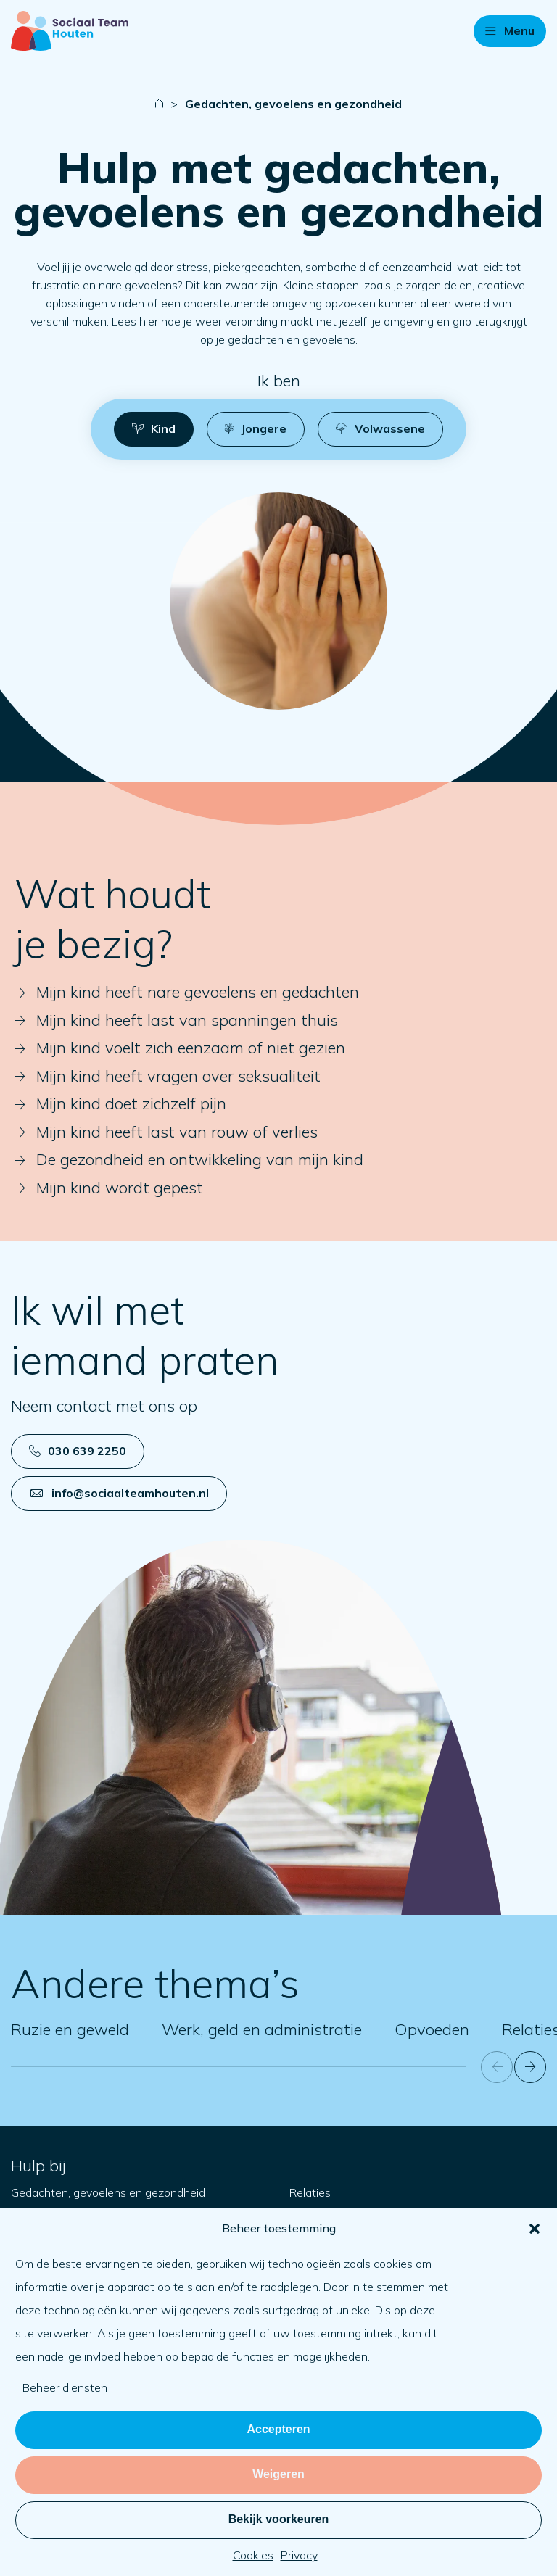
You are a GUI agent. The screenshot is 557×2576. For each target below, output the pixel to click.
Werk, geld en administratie (262, 2029)
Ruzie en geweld (70, 2029)
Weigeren (278, 2474)
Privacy (299, 2555)
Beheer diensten (64, 2387)
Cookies (253, 2555)
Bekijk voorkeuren (278, 2519)
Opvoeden (432, 2029)
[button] (534, 2228)
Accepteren (278, 2429)
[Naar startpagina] (69, 31)
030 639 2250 (77, 1451)
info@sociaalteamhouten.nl (119, 1493)
